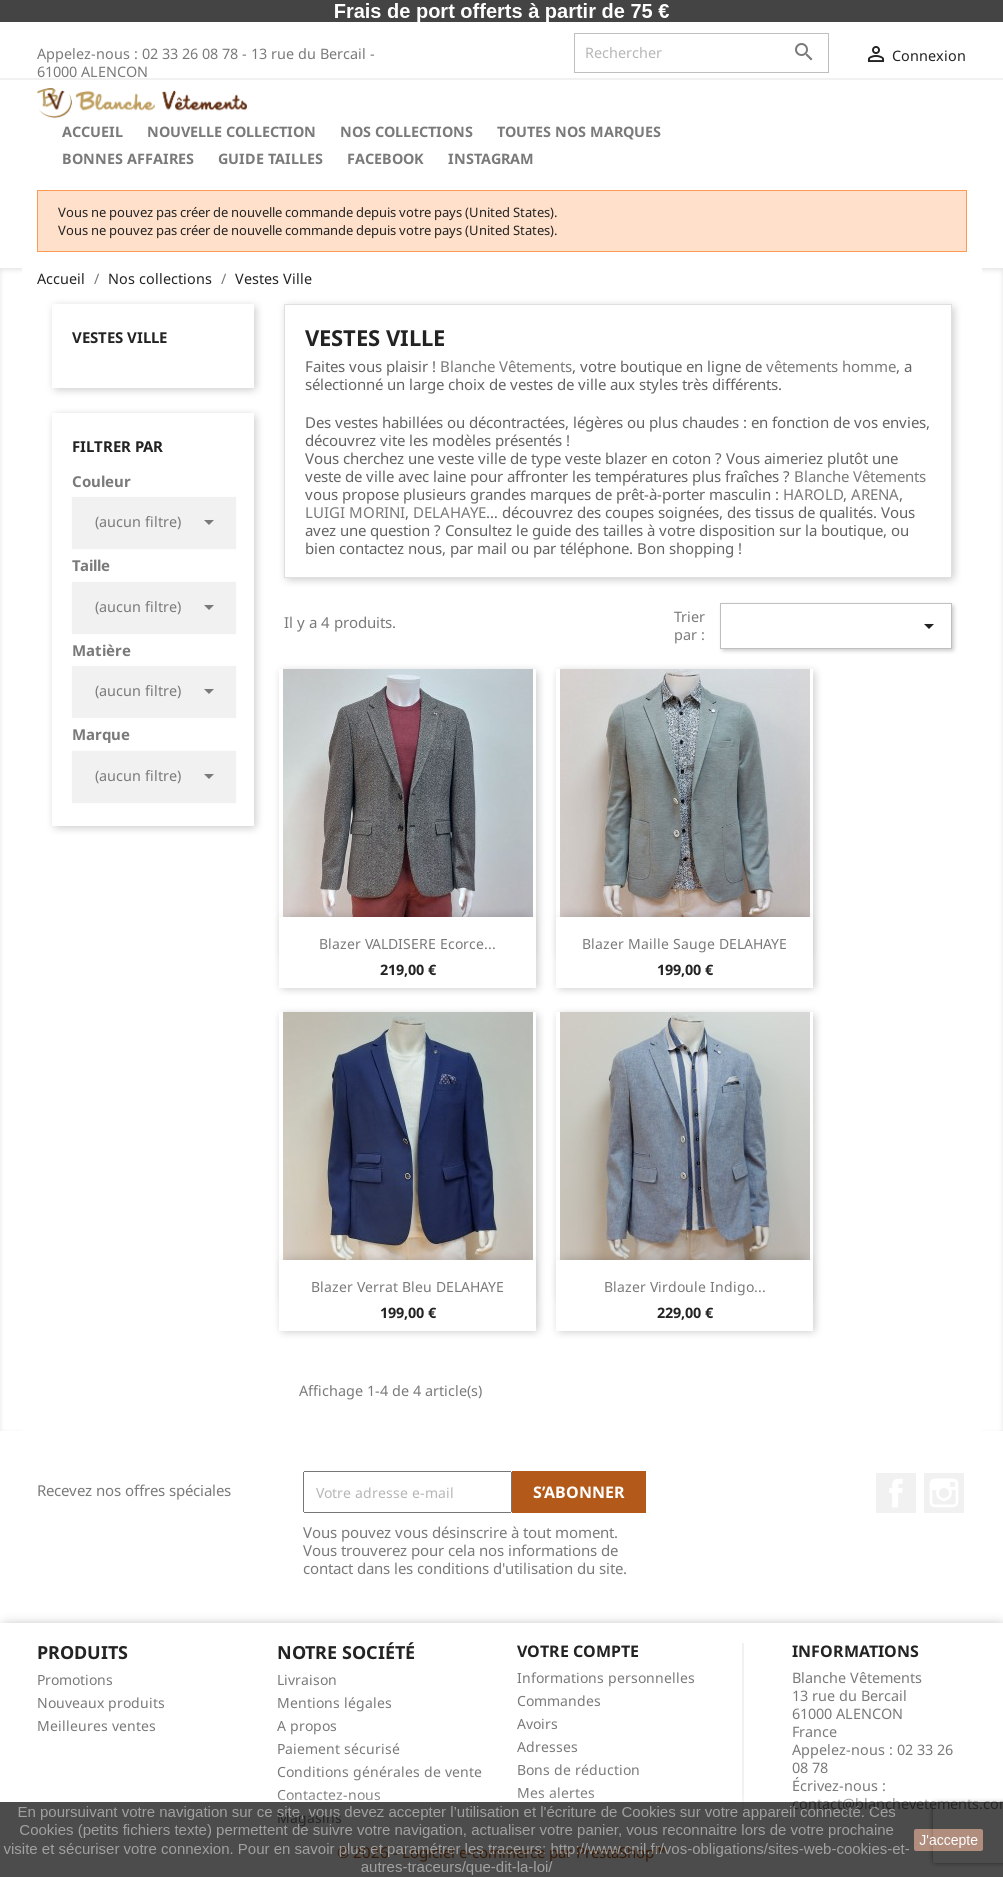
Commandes (559, 1700)
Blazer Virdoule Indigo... (685, 1286)
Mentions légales (334, 1702)
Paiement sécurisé (338, 1748)
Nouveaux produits (101, 1702)
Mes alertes (556, 1792)
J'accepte (948, 1840)
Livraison (307, 1679)
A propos (307, 1725)
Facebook (385, 158)
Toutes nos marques (579, 131)
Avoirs (537, 1723)
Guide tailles (270, 158)
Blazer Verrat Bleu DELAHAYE (407, 1286)
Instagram (944, 1493)
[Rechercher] (701, 53)
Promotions (75, 1679)
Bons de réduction (578, 1769)
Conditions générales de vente (379, 1771)
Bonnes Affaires (128, 158)
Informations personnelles (606, 1677)
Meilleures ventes (96, 1725)
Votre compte (578, 1651)
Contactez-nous (329, 1794)
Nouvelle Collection (231, 131)
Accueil (92, 131)
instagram (491, 158)
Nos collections (406, 131)
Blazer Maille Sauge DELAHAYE (684, 943)
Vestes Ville (119, 337)
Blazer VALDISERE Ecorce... (407, 943)
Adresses (547, 1746)
